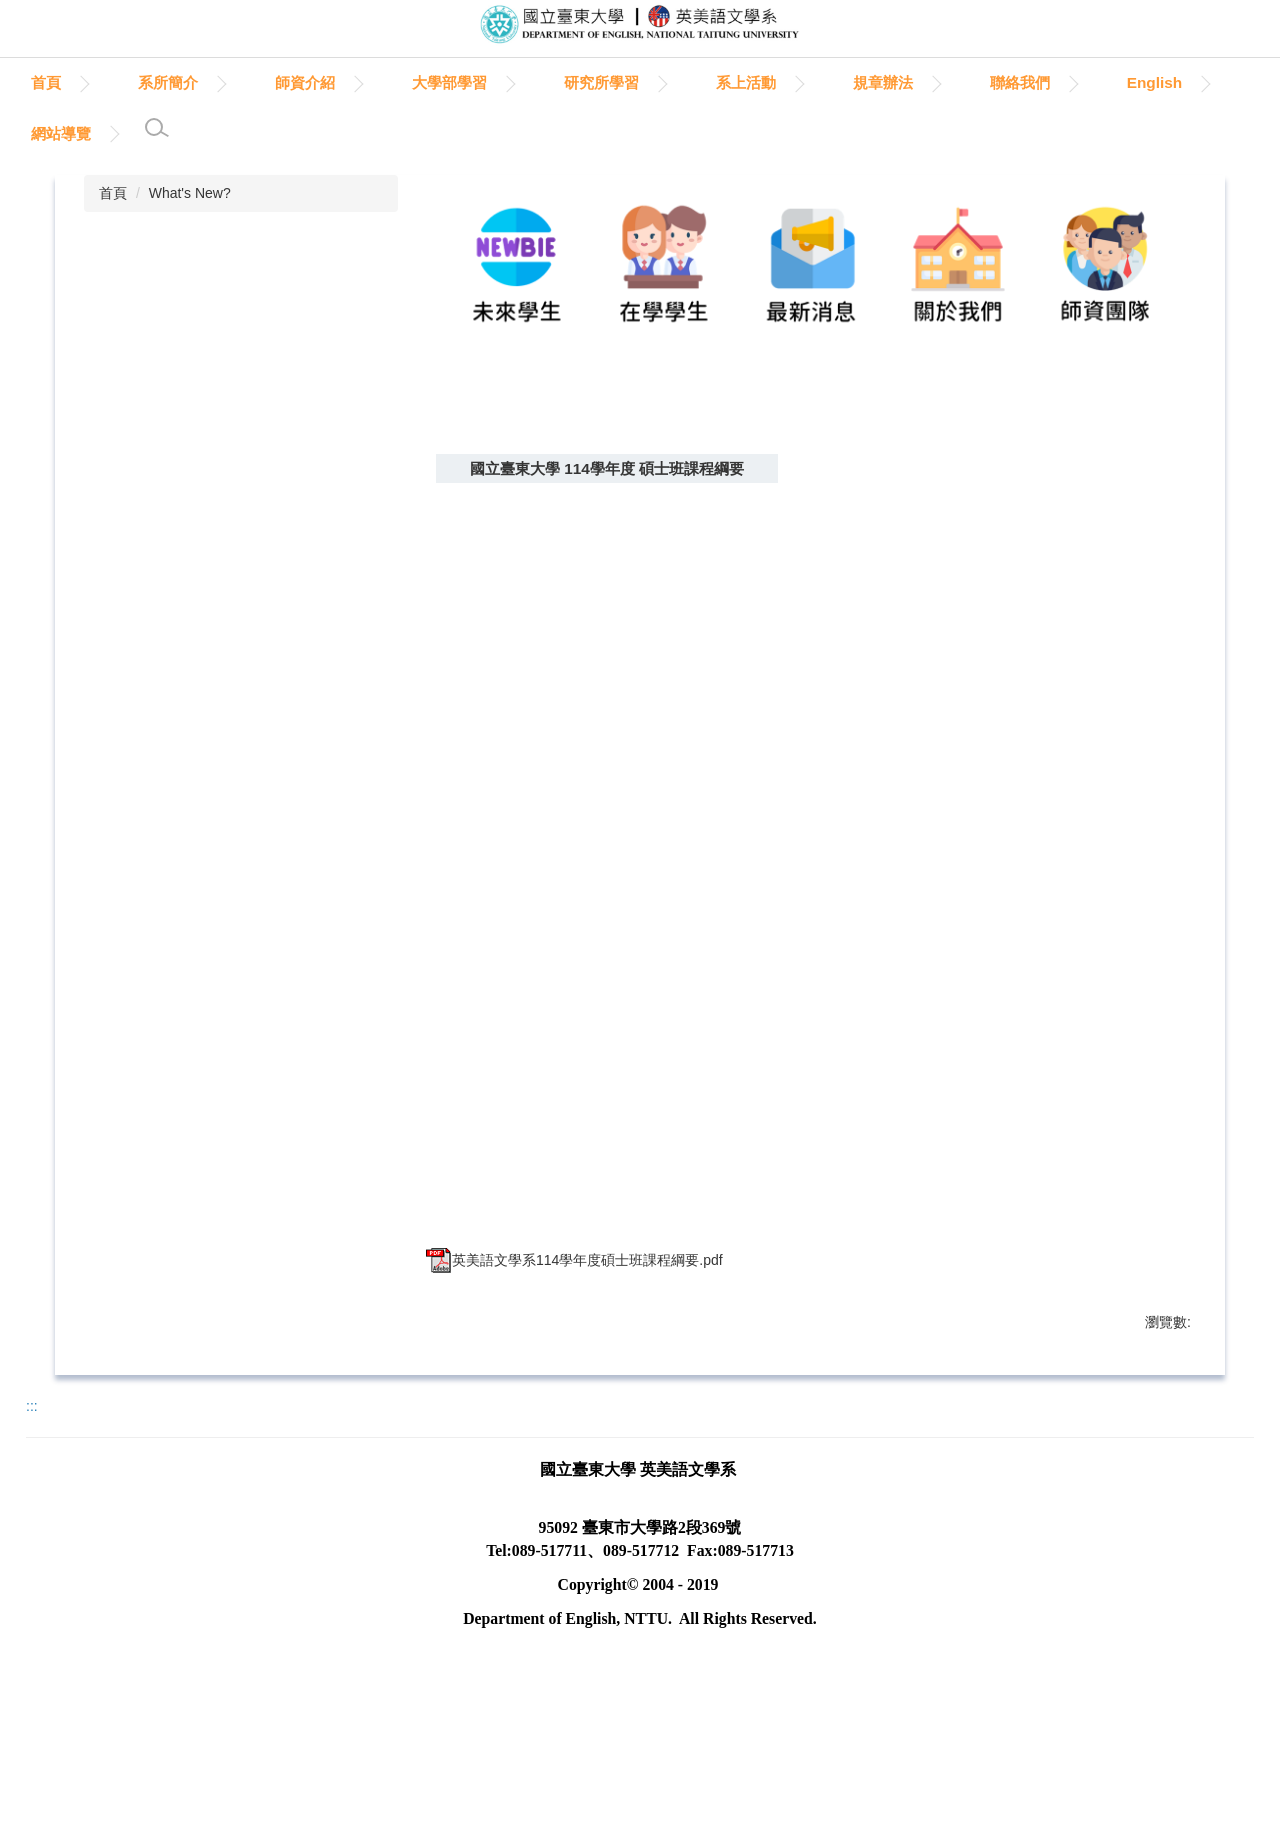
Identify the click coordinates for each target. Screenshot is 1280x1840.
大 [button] (1169, 514)
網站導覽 (193, 133)
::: (38, 82)
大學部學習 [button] (541, 82)
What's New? (190, 193)
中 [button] (1130, 514)
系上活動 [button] (838, 82)
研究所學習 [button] (693, 82)
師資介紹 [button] (397, 82)
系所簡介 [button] (260, 82)
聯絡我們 (1112, 82)
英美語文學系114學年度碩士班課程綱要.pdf (574, 1295)
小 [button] (1091, 514)
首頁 (138, 82)
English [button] (59, 133)
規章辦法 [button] (975, 82)
